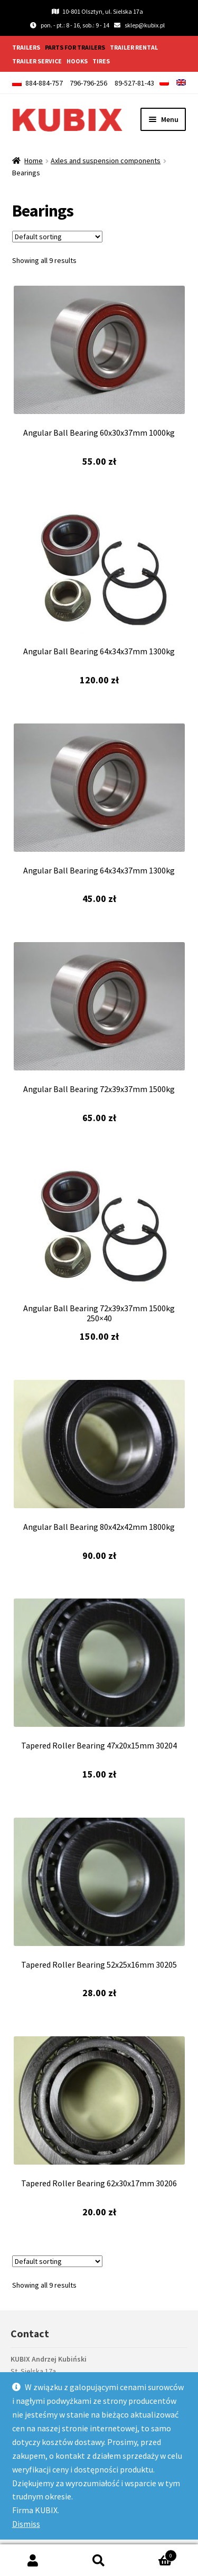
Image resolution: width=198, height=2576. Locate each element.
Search (99, 2560)
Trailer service (37, 61)
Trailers (26, 47)
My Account (33, 2560)
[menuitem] (164, 82)
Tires (101, 61)
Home (33, 160)
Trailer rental (134, 47)
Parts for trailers (75, 47)
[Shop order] (57, 236)
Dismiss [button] (26, 2523)
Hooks (77, 61)
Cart (154, 2554)
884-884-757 (44, 83)
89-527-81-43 (134, 83)
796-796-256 (88, 83)
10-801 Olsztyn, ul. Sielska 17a (97, 11)
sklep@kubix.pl (145, 25)
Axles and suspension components (106, 160)
